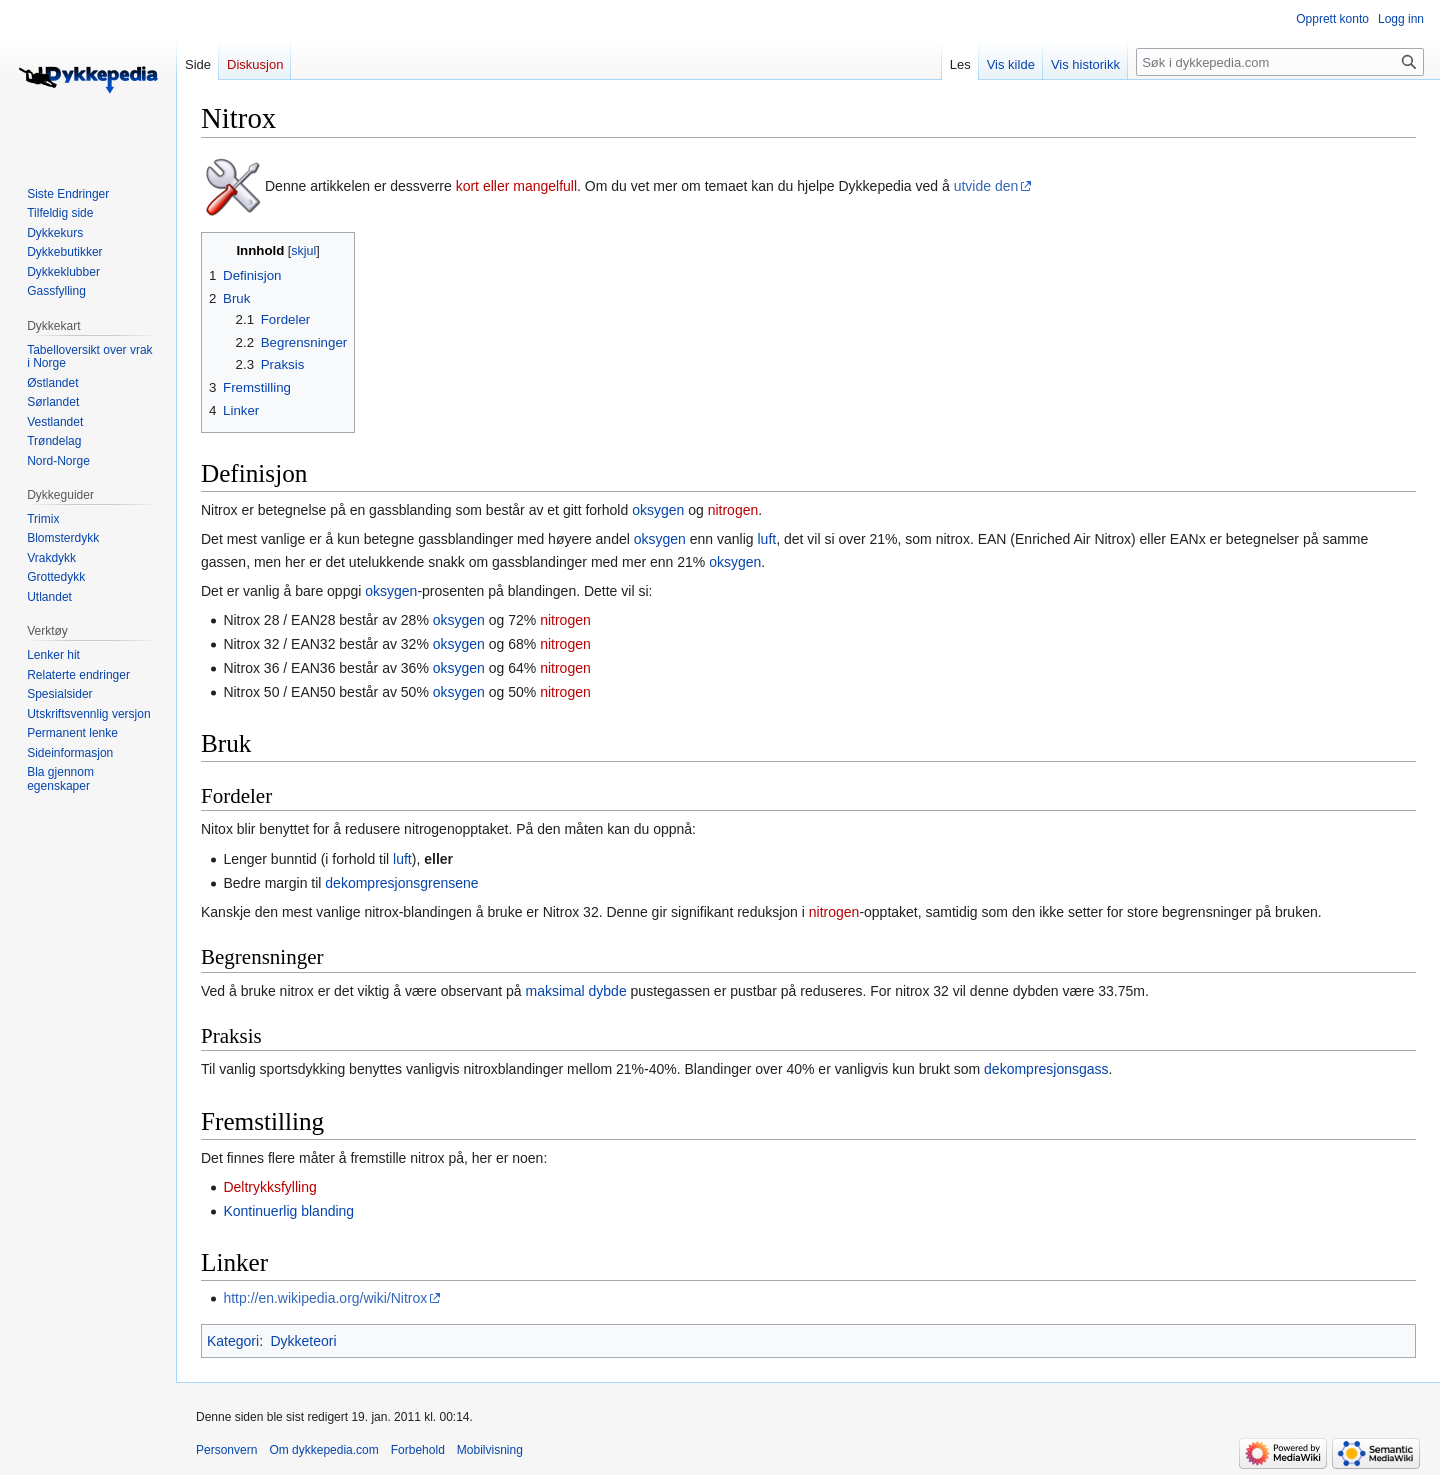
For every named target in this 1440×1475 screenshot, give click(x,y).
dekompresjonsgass (1046, 1069)
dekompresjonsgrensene (401, 883)
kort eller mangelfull (516, 186)
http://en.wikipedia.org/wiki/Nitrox (325, 1298)
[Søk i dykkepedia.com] (1280, 62)
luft (766, 539)
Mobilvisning (490, 1450)
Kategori (233, 1341)
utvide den (986, 186)
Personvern (226, 1450)
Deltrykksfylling (269, 1187)
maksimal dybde (576, 991)
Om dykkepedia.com (323, 1450)
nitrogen (733, 510)
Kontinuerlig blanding (288, 1211)
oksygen (658, 510)
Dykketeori (303, 1341)
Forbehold (418, 1450)
